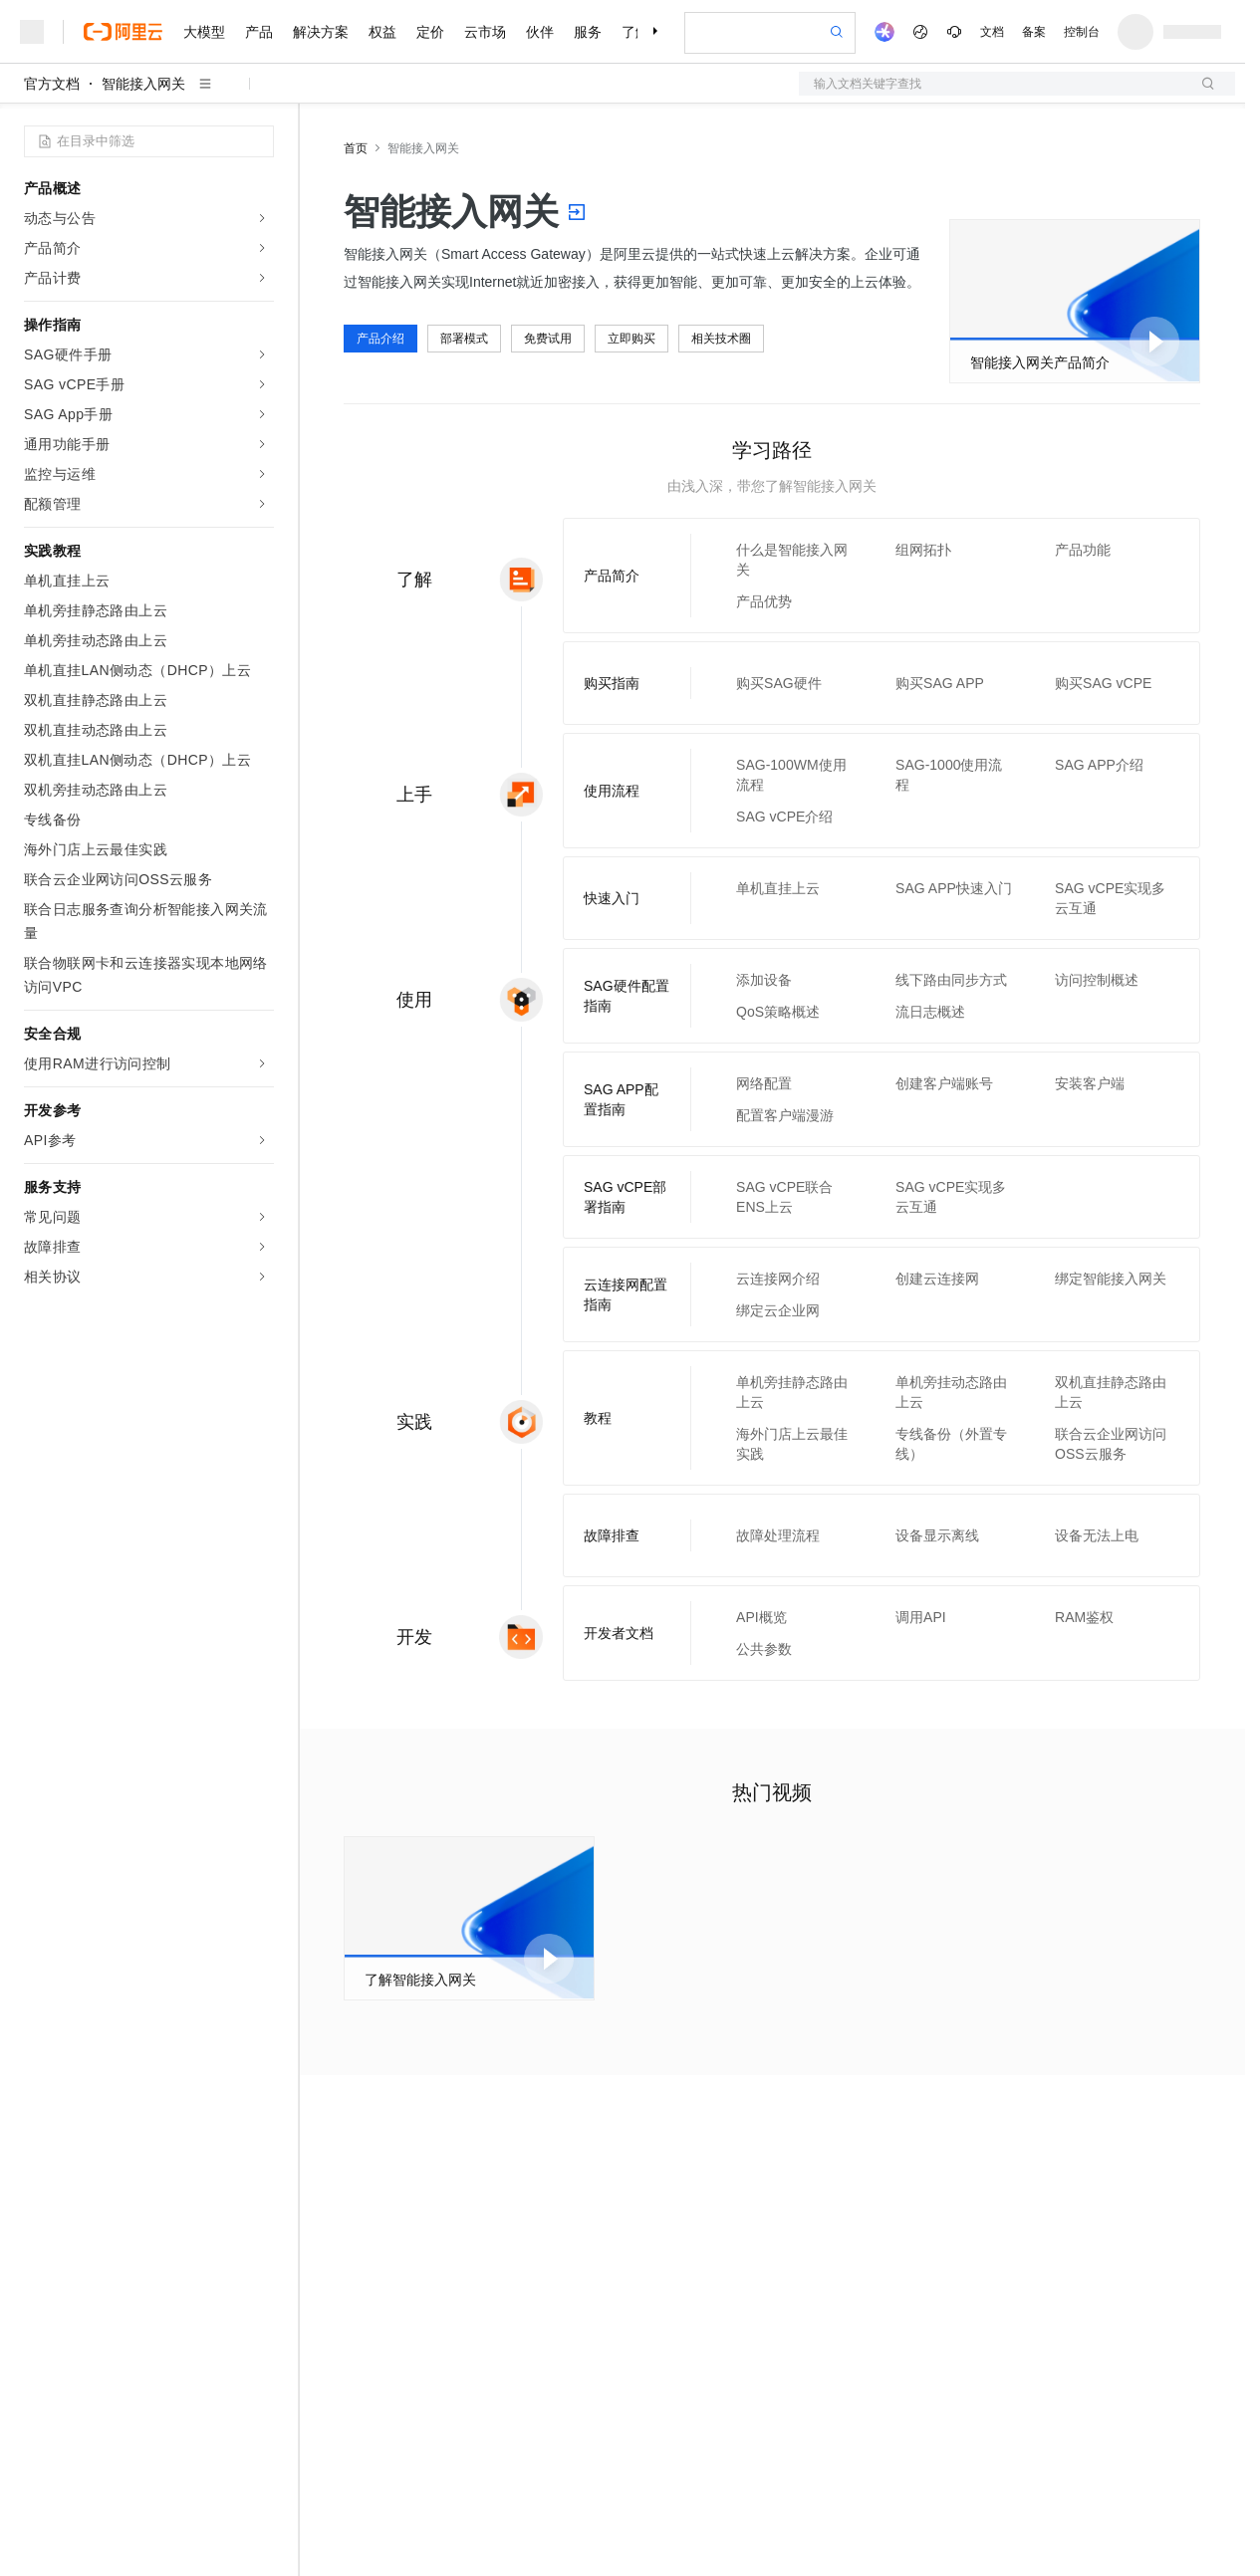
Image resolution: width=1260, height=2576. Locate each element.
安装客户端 (1090, 1083)
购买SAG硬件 (779, 683)
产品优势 (764, 601)
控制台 (1082, 32)
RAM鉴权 (1084, 1617)
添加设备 (764, 980)
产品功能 (1083, 550)
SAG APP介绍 (1099, 765)
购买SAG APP (939, 683)
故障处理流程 (778, 1535)
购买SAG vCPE (1103, 683)
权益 (382, 32)
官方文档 (52, 84)
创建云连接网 (937, 1279)
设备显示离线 (937, 1535)
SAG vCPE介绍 (784, 816)
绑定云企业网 (778, 1310)
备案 (1034, 32)
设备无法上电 (1096, 1535)
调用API (920, 1617)
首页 (356, 148)
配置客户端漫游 (785, 1115)
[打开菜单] (32, 32)
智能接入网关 (143, 84)
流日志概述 (930, 1012)
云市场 (485, 32)
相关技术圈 (721, 339)
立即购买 (631, 339)
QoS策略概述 (778, 1012)
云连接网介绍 (778, 1279)
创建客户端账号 (944, 1083)
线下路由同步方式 (951, 980)
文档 (992, 32)
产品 (259, 32)
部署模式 (464, 339)
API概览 (761, 1617)
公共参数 (764, 1649)
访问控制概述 (1096, 980)
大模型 (204, 32)
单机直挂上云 (778, 888)
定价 (430, 32)
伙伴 (540, 32)
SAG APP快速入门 (953, 888)
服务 (588, 32)
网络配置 (764, 1083)
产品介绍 (380, 339)
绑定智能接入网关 (1110, 1279)
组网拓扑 (923, 550)
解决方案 (321, 32)
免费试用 (548, 339)
